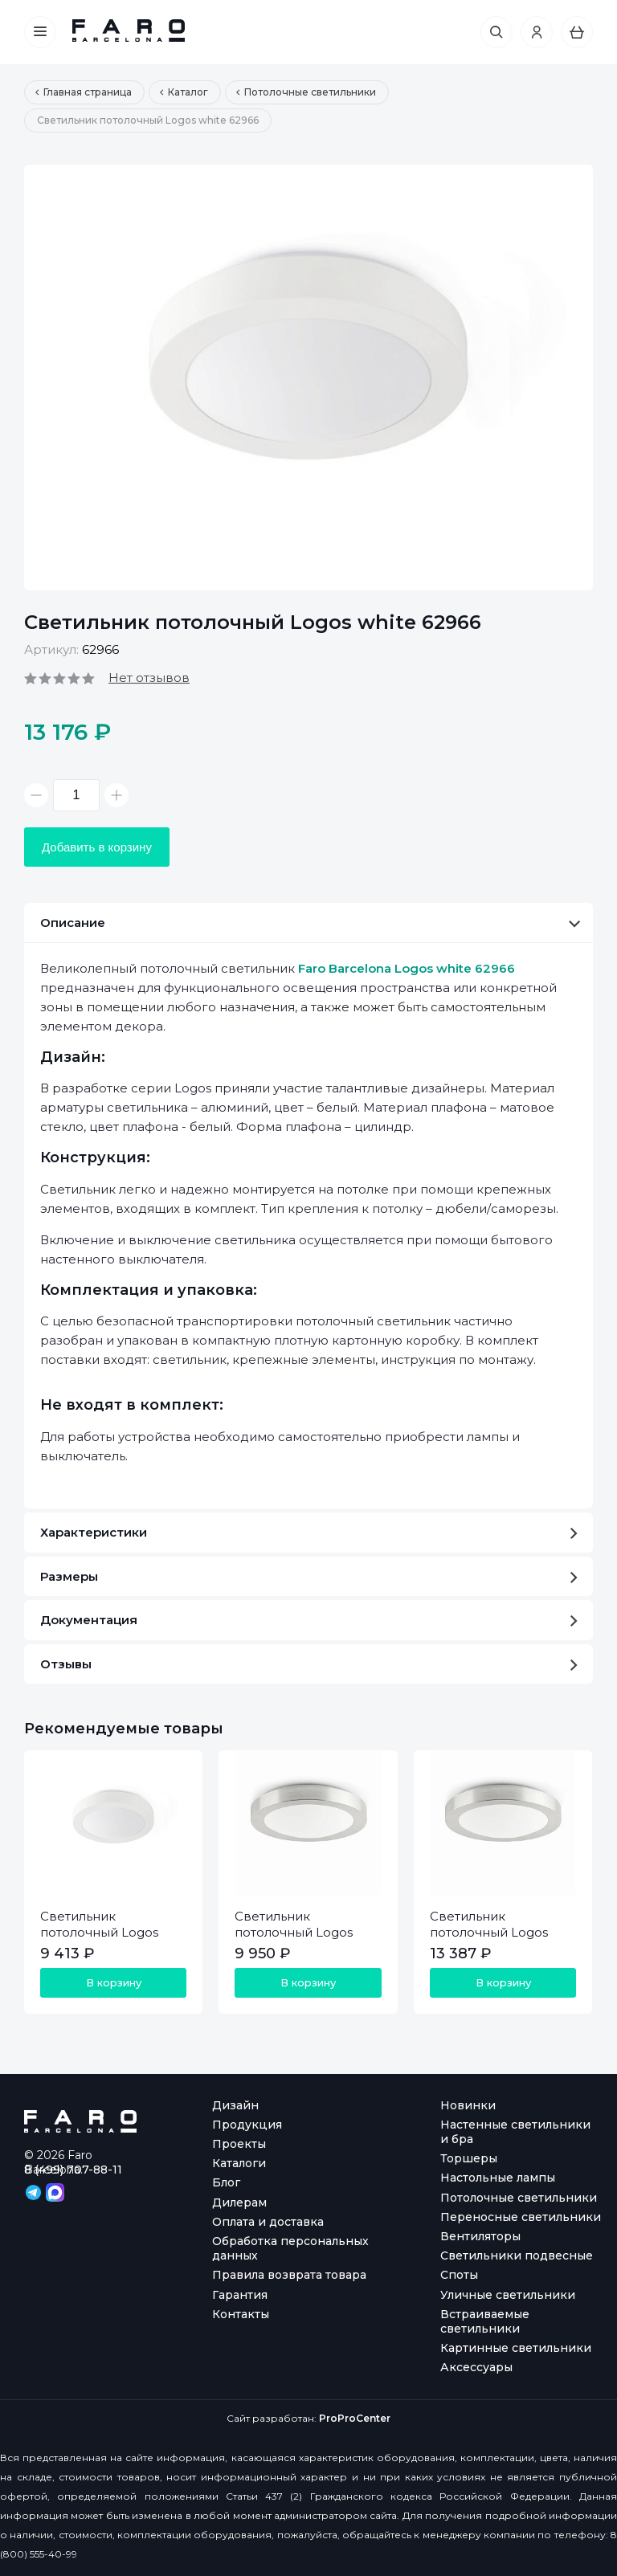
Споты (459, 2275)
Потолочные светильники (518, 2197)
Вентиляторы (480, 2236)
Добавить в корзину (97, 847)
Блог (226, 2182)
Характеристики (309, 1532)
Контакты (240, 2314)
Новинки (468, 2105)
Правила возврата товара (289, 2275)
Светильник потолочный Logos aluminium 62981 (489, 1932)
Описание (310, 922)
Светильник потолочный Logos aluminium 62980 (294, 1932)
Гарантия (240, 2295)
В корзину (113, 1982)
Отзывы (309, 1664)
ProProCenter (354, 2418)
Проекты (239, 2144)
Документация (309, 1619)
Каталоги (239, 2163)
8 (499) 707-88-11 (73, 2169)
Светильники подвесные (516, 2255)
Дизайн (235, 2105)
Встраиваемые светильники (484, 2321)
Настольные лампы (497, 2177)
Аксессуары (476, 2367)
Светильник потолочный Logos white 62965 (99, 1932)
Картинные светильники (515, 2348)
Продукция (247, 2124)
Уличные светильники (507, 2295)
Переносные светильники (520, 2217)
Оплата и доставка (268, 2222)
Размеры (309, 1576)
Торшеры (468, 2158)
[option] (308, 377)
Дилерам (239, 2202)
